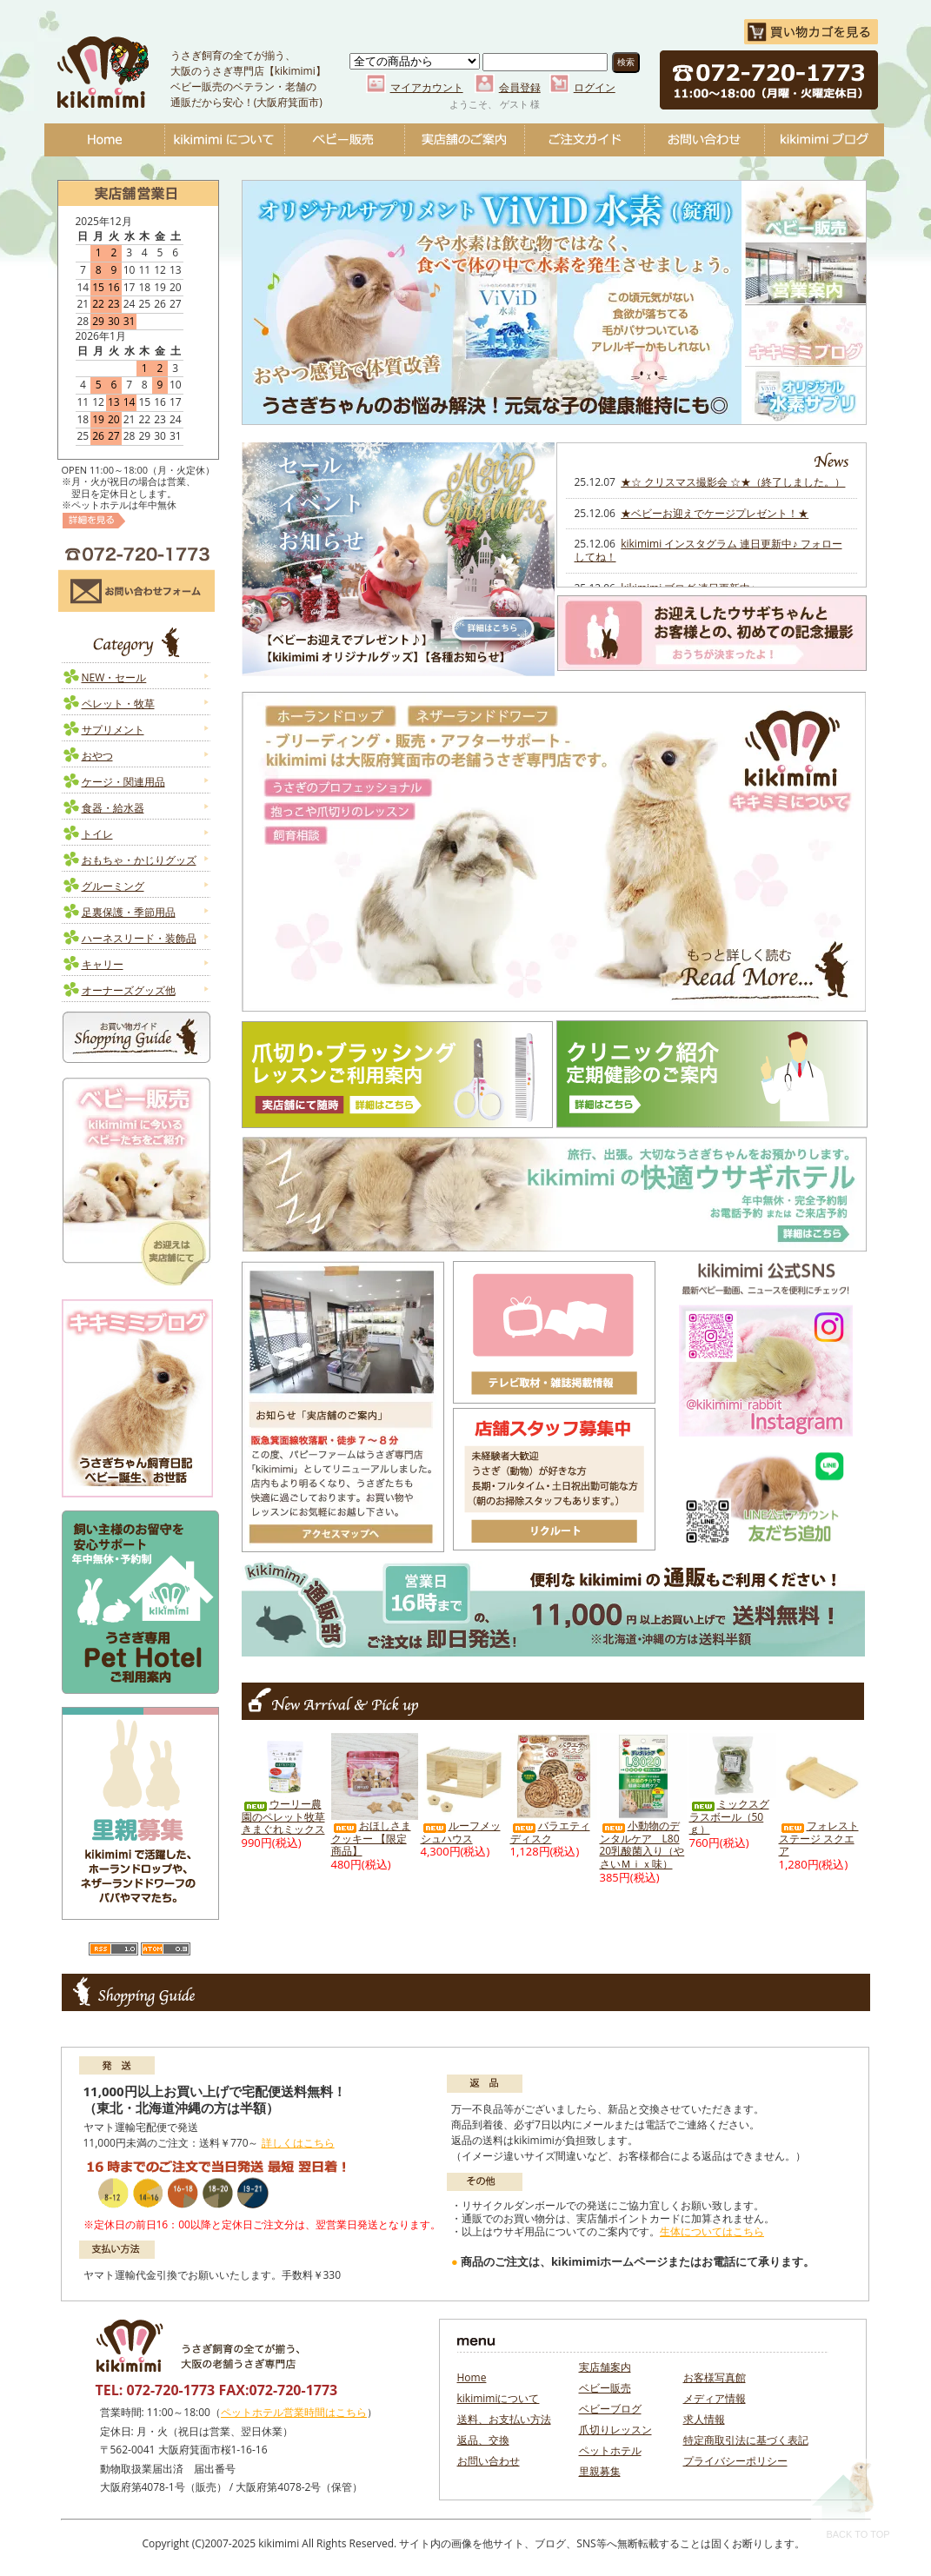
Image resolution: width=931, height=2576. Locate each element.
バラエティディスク (550, 1832)
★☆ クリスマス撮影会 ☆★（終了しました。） (733, 482)
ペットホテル (610, 2450)
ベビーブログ (824, 139)
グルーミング (113, 886)
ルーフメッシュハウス (461, 1832)
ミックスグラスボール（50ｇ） (729, 1816)
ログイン (594, 87)
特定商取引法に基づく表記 (745, 2440)
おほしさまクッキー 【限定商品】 (371, 1838)
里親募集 (600, 2471)
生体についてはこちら (712, 2231)
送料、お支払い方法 (504, 2419)
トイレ (97, 834)
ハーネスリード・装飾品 (139, 938)
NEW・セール (114, 677)
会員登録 (520, 87)
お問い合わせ (704, 139)
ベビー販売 (344, 139)
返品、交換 (483, 2440)
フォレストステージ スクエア (819, 1838)
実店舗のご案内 (464, 139)
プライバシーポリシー (735, 2460)
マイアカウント (426, 87)
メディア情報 (714, 2398)
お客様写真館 (714, 2377)
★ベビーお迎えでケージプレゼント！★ (714, 513)
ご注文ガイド (584, 139)
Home (104, 139)
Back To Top (850, 2499)
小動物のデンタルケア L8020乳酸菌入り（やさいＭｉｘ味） (642, 1844)
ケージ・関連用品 (123, 781)
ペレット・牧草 (118, 703)
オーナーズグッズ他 (129, 990)
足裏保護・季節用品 (129, 912)
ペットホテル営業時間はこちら (294, 2412)
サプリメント (113, 729)
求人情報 (704, 2419)
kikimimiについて (224, 139)
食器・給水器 (113, 807)
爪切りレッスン (615, 2429)
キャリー (102, 964)
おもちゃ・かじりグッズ (139, 860)
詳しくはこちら (298, 2142)
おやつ (97, 755)
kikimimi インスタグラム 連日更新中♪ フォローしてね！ (708, 550)
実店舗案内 (605, 2367)
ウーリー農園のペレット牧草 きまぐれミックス (283, 1816)
